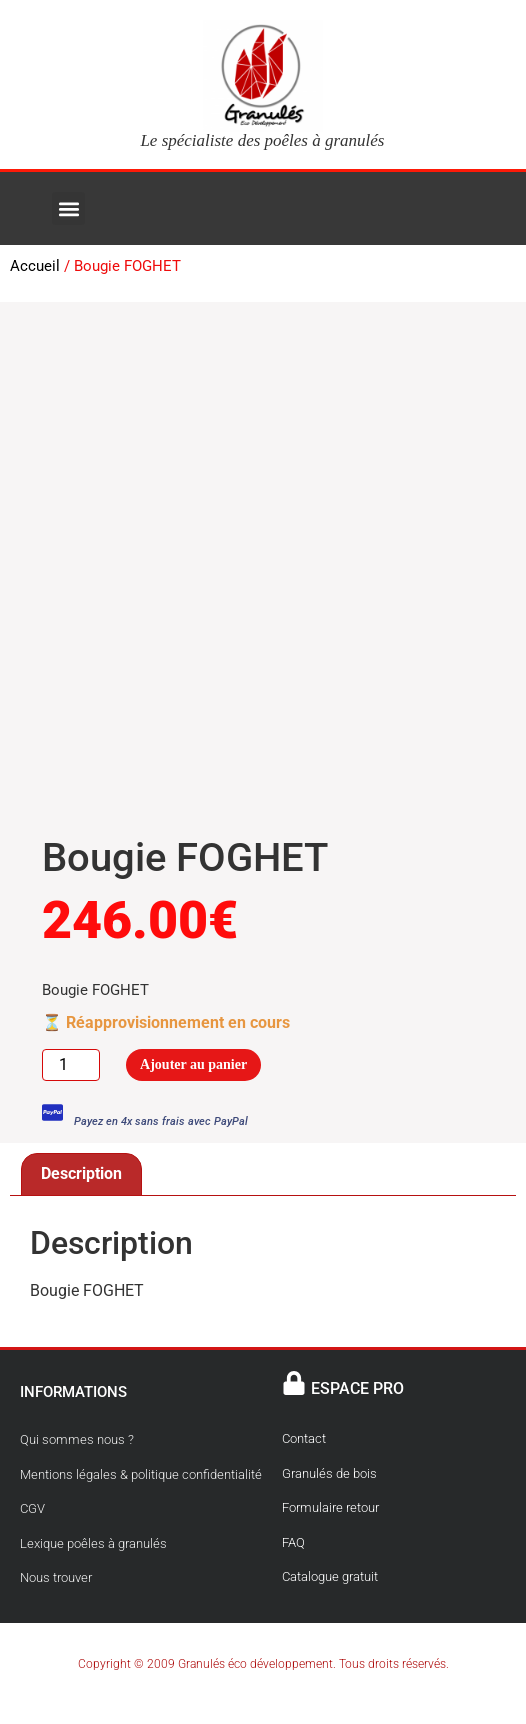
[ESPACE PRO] (294, 1383)
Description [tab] (81, 1173)
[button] (68, 208)
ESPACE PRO (357, 1388)
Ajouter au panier (193, 1064)
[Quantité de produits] (71, 1064)
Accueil (35, 266)
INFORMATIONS (73, 1392)
